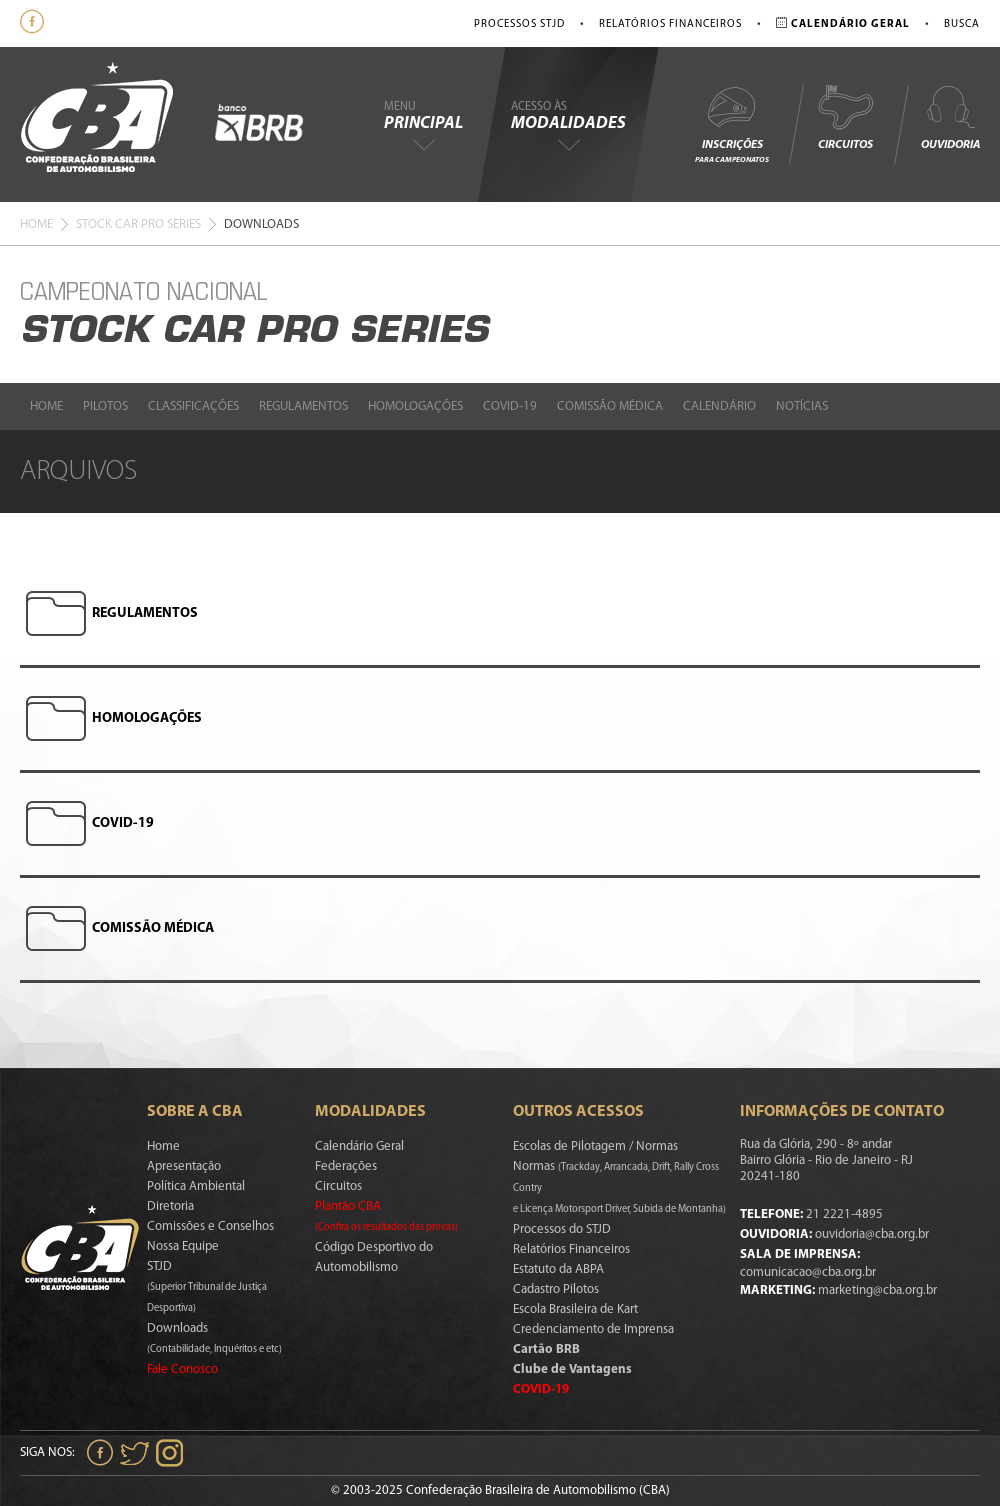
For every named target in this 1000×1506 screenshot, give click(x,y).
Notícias (802, 406)
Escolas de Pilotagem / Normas (595, 1146)
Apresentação (184, 1166)
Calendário (719, 406)
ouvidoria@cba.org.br (872, 1234)
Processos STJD (519, 24)
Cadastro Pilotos (556, 1289)
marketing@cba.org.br (877, 1290)
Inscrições (732, 123)
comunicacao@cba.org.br (808, 1272)
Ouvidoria (950, 117)
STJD (207, 1287)
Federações (346, 1166)
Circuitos (845, 117)
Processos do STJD (562, 1229)
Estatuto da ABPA (558, 1269)
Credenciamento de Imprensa (593, 1329)
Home (36, 224)
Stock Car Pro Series (138, 224)
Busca (962, 24)
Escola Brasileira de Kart (575, 1309)
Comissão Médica (610, 406)
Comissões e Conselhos (210, 1226)
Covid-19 (510, 406)
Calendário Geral (359, 1146)
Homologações (415, 406)
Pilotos (105, 406)
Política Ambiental (196, 1186)
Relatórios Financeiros (670, 24)
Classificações (193, 406)
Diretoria (170, 1206)
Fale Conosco (182, 1369)
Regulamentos (303, 406)
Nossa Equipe (183, 1246)
